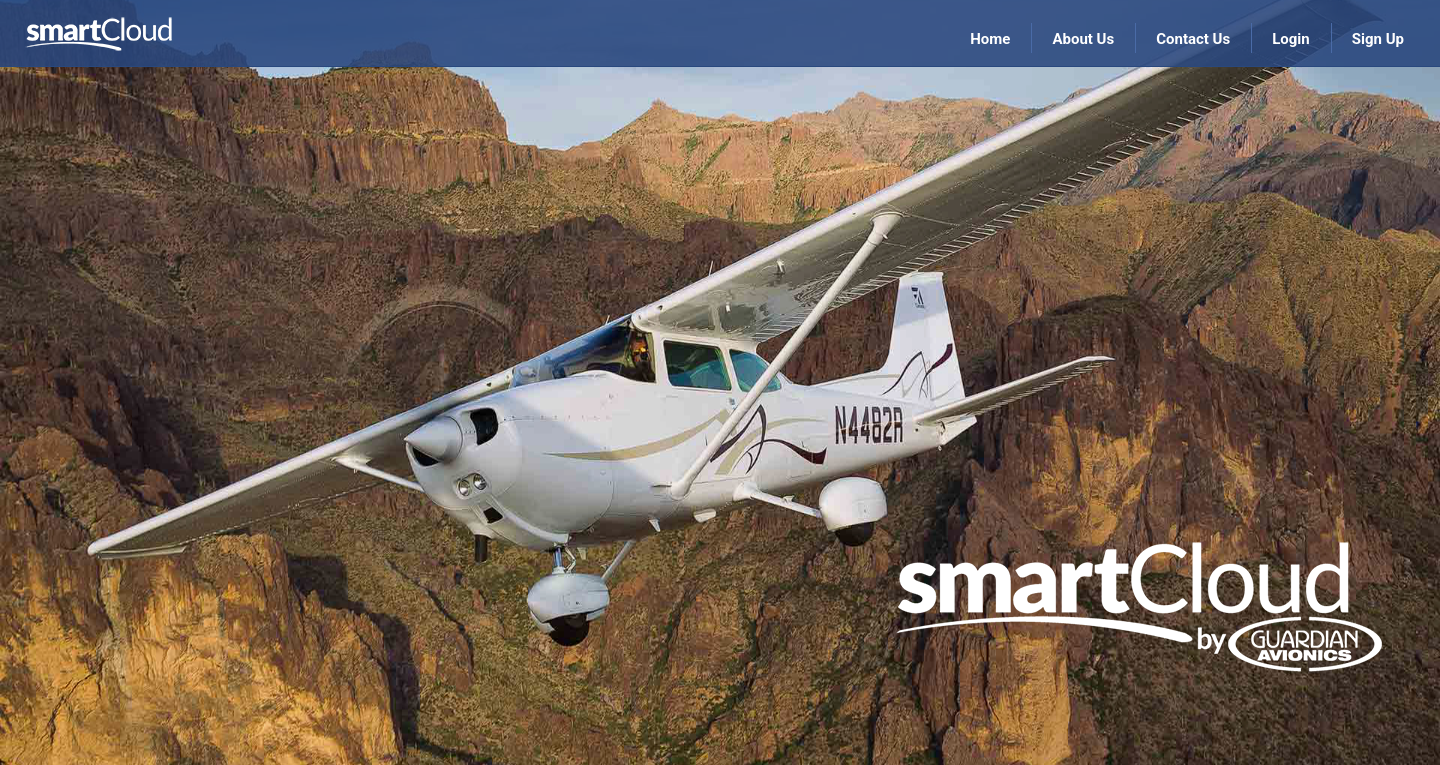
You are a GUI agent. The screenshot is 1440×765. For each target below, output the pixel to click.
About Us (1083, 39)
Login (1291, 39)
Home (990, 39)
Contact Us (1193, 39)
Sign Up (1378, 39)
